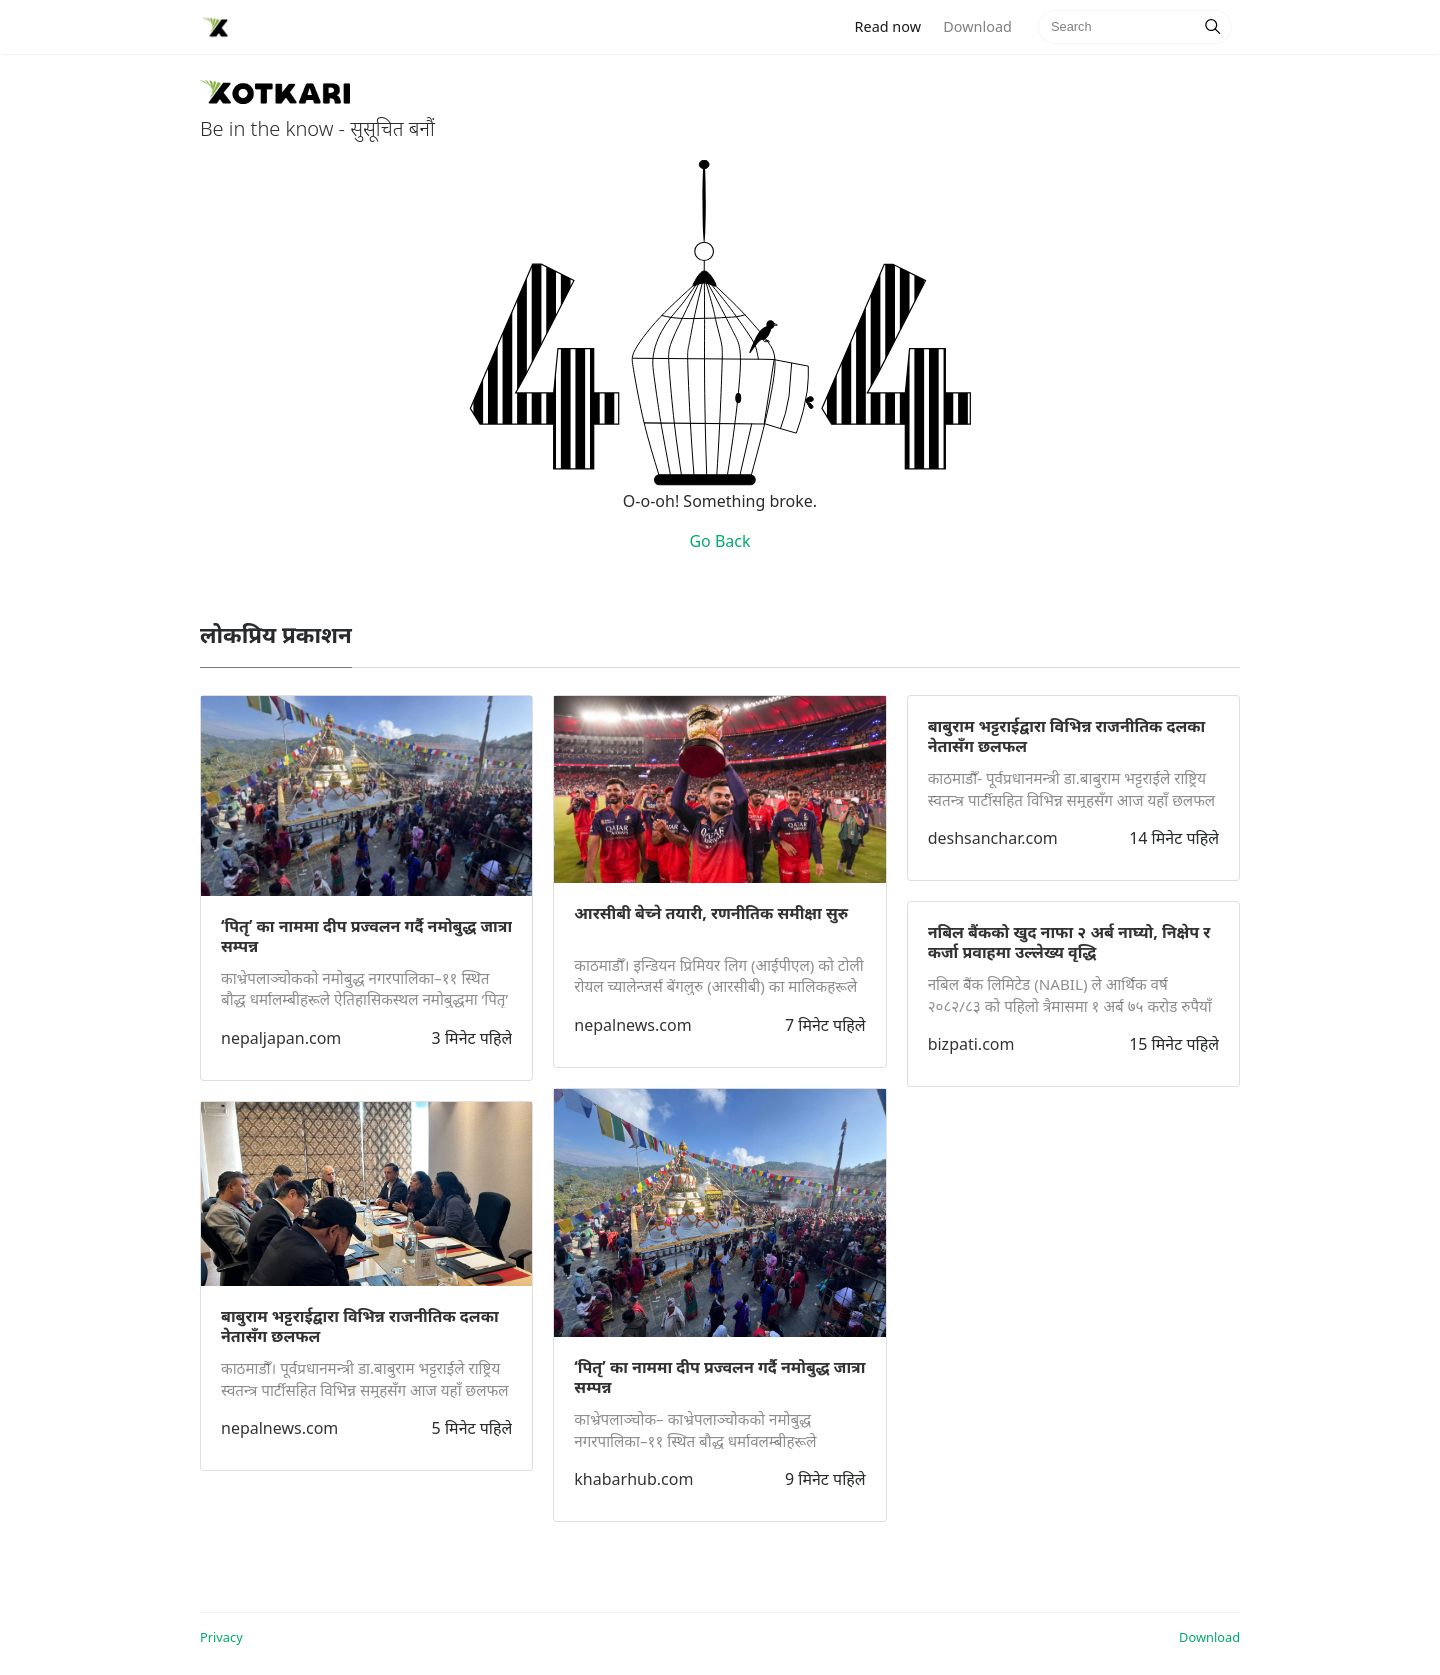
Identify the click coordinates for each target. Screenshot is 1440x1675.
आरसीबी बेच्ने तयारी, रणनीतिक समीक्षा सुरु (711, 913)
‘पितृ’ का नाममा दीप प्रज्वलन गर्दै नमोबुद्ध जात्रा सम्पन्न (366, 936)
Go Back (719, 541)
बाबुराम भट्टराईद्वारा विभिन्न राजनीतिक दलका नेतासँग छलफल (360, 1326)
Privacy (221, 1637)
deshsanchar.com (993, 838)
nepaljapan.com (281, 1038)
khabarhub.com (633, 1479)
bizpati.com (971, 1044)
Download (977, 26)
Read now (894, 25)
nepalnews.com (279, 1428)
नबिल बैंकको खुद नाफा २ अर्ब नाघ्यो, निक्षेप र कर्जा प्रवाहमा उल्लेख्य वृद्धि (1069, 942)
